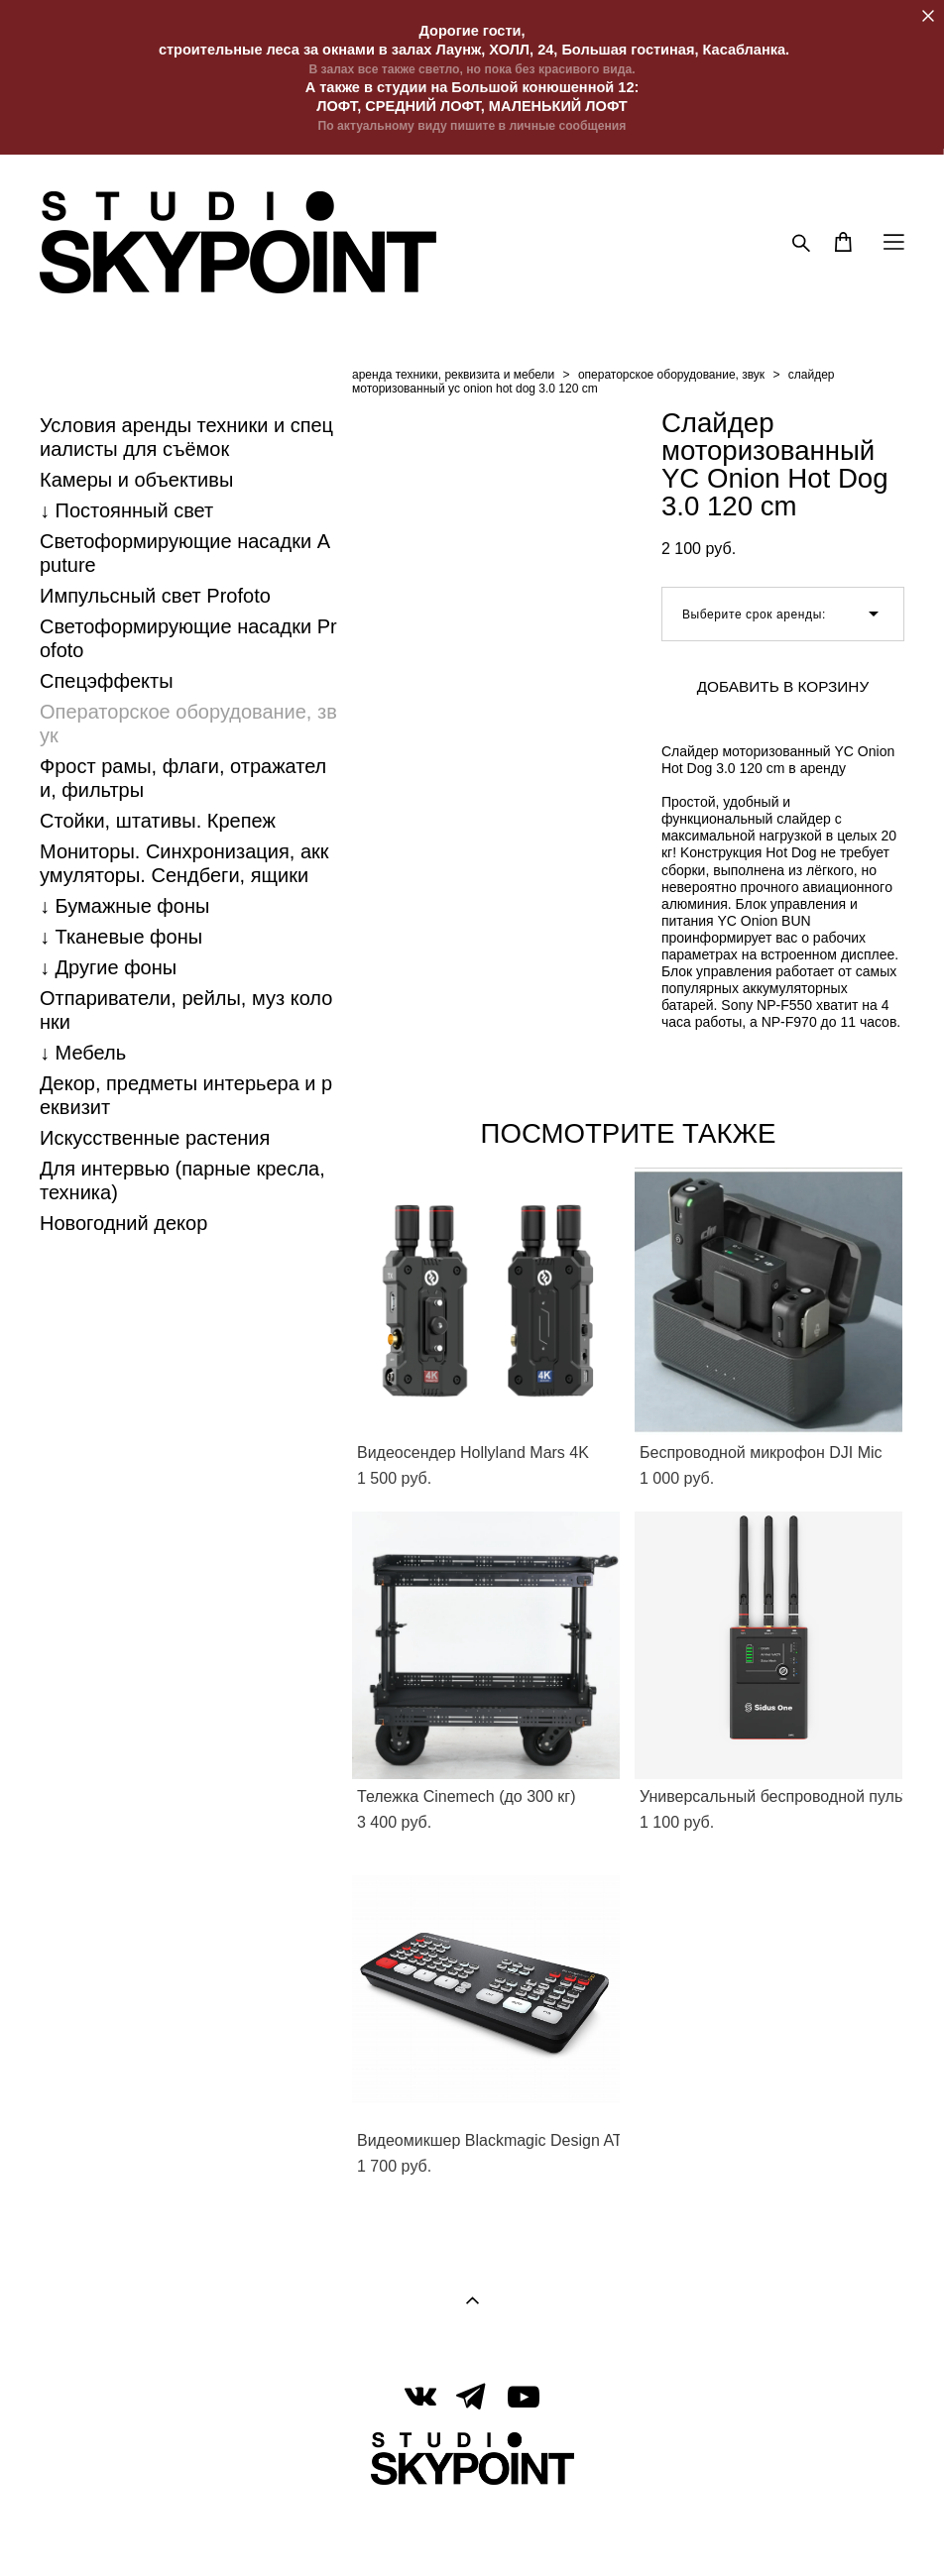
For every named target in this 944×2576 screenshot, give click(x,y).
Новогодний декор (123, 1223)
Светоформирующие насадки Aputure (185, 553)
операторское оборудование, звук (671, 375)
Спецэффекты (107, 681)
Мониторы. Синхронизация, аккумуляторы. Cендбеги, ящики (184, 863)
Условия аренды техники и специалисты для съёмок (186, 437)
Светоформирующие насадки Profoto (188, 638)
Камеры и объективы (136, 480)
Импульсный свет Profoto (155, 596)
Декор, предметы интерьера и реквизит (186, 1095)
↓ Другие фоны (108, 967)
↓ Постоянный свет (126, 510)
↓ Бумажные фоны (124, 906)
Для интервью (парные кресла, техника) (182, 1180)
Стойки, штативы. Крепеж (158, 821)
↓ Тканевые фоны (121, 937)
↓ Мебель (83, 1053)
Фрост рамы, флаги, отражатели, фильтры (183, 778)
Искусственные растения (155, 1138)
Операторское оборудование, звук (188, 723)
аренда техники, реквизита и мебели (453, 375)
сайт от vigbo (472, 2529)
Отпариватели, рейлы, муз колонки (186, 1010)
